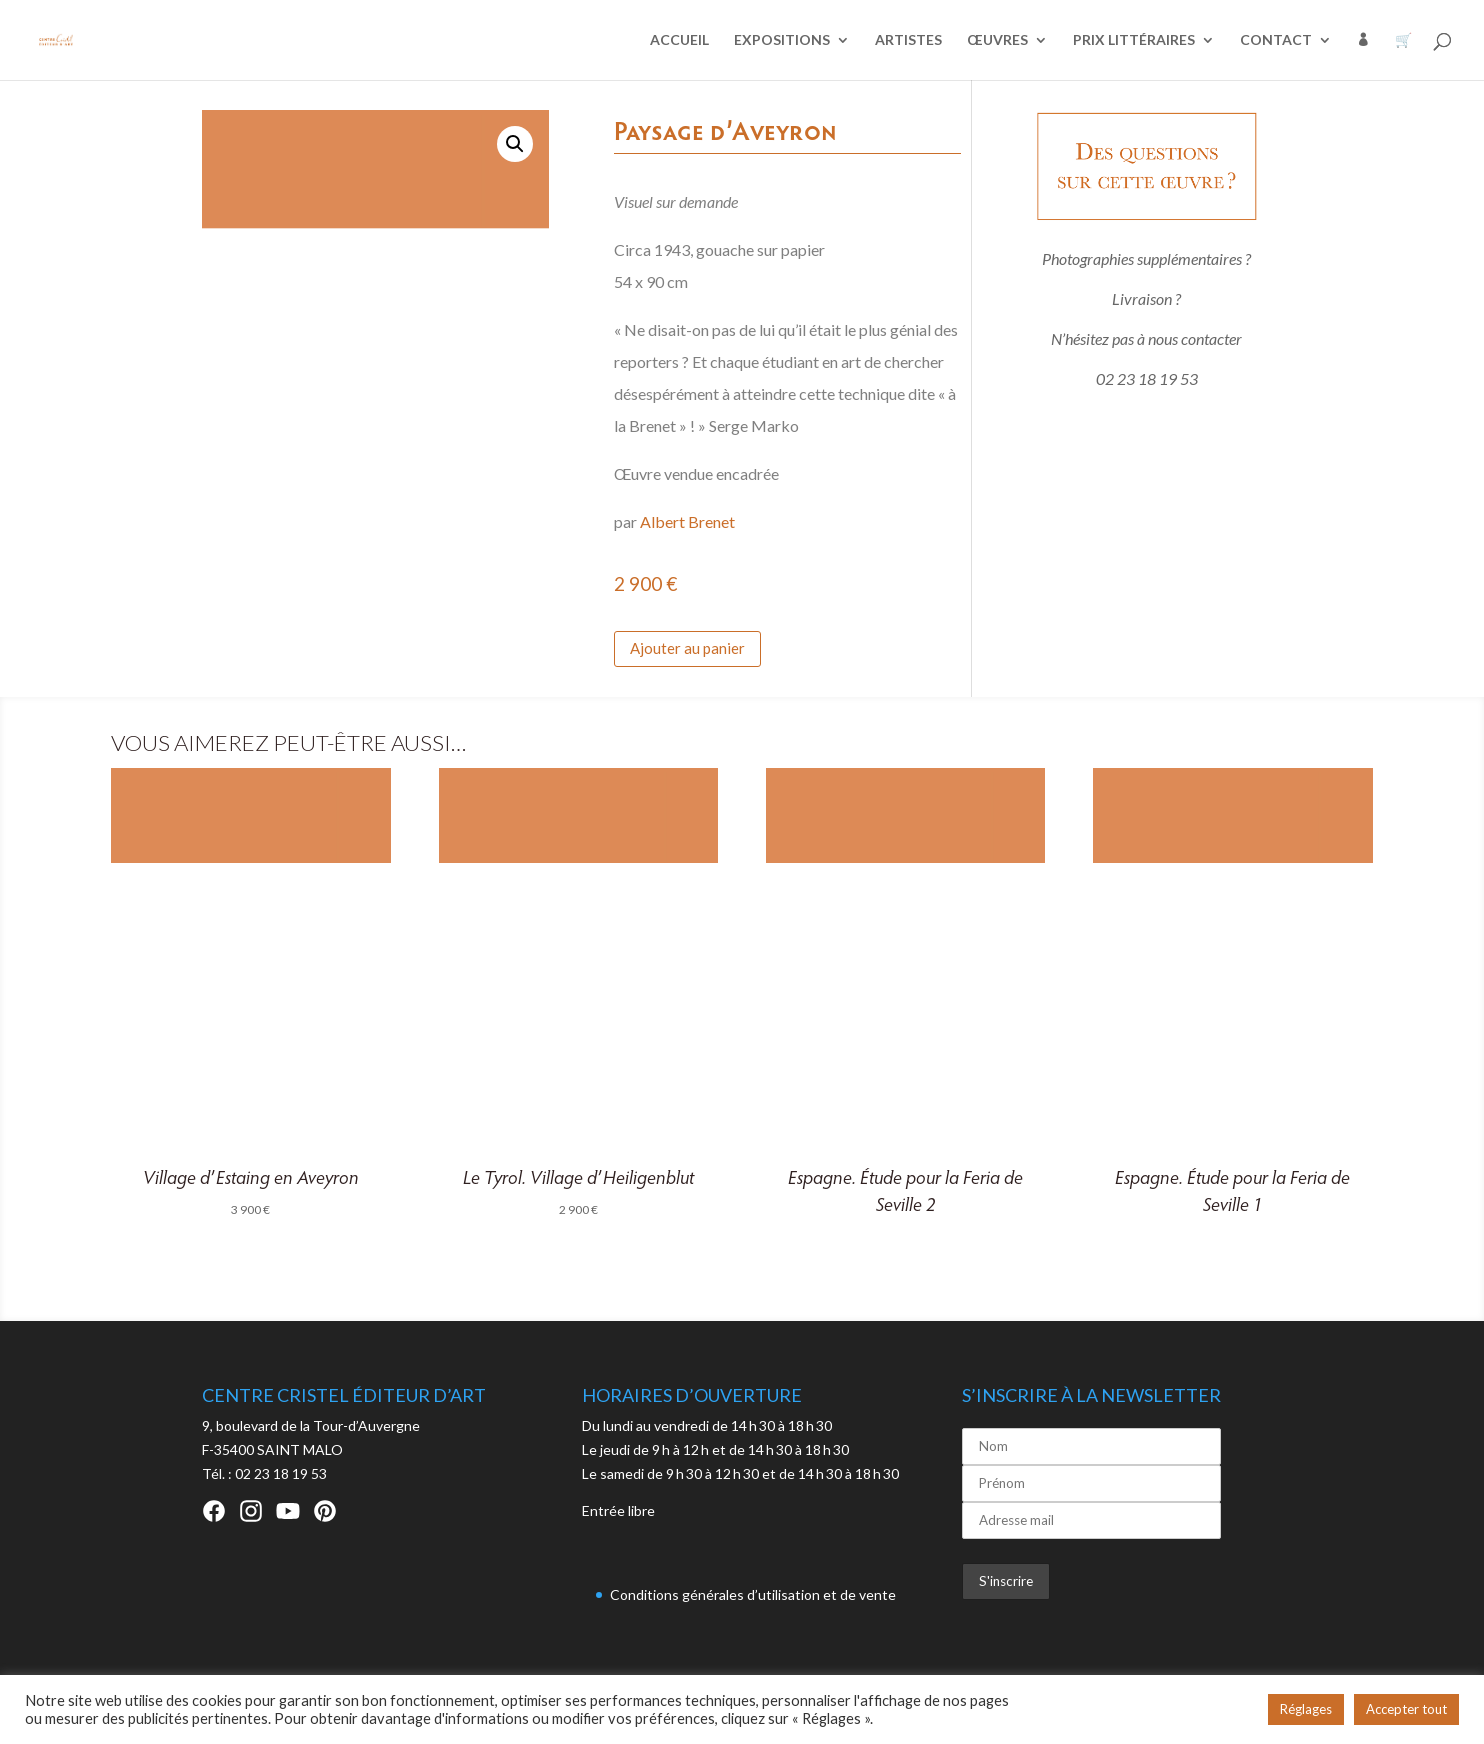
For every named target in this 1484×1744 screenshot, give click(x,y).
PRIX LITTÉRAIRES (1134, 40)
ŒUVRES (997, 40)
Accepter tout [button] (1406, 1709)
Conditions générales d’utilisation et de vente (753, 1594)
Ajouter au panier (687, 648)
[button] (515, 144)
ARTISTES (908, 40)
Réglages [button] (1306, 1709)
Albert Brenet (687, 521)
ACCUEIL (679, 40)
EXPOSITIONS (782, 40)
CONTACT (1276, 40)
